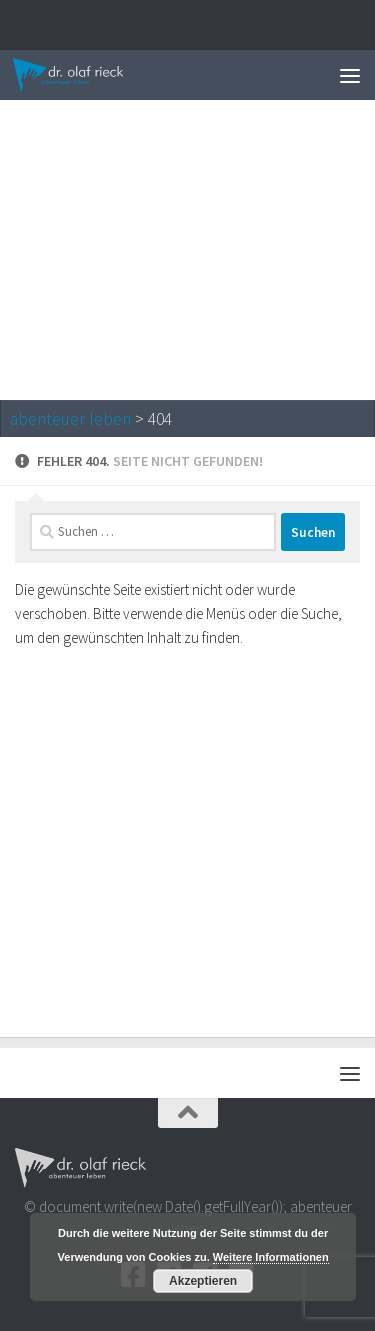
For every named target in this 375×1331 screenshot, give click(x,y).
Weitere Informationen (271, 1257)
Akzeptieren (203, 1281)
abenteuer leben (70, 419)
